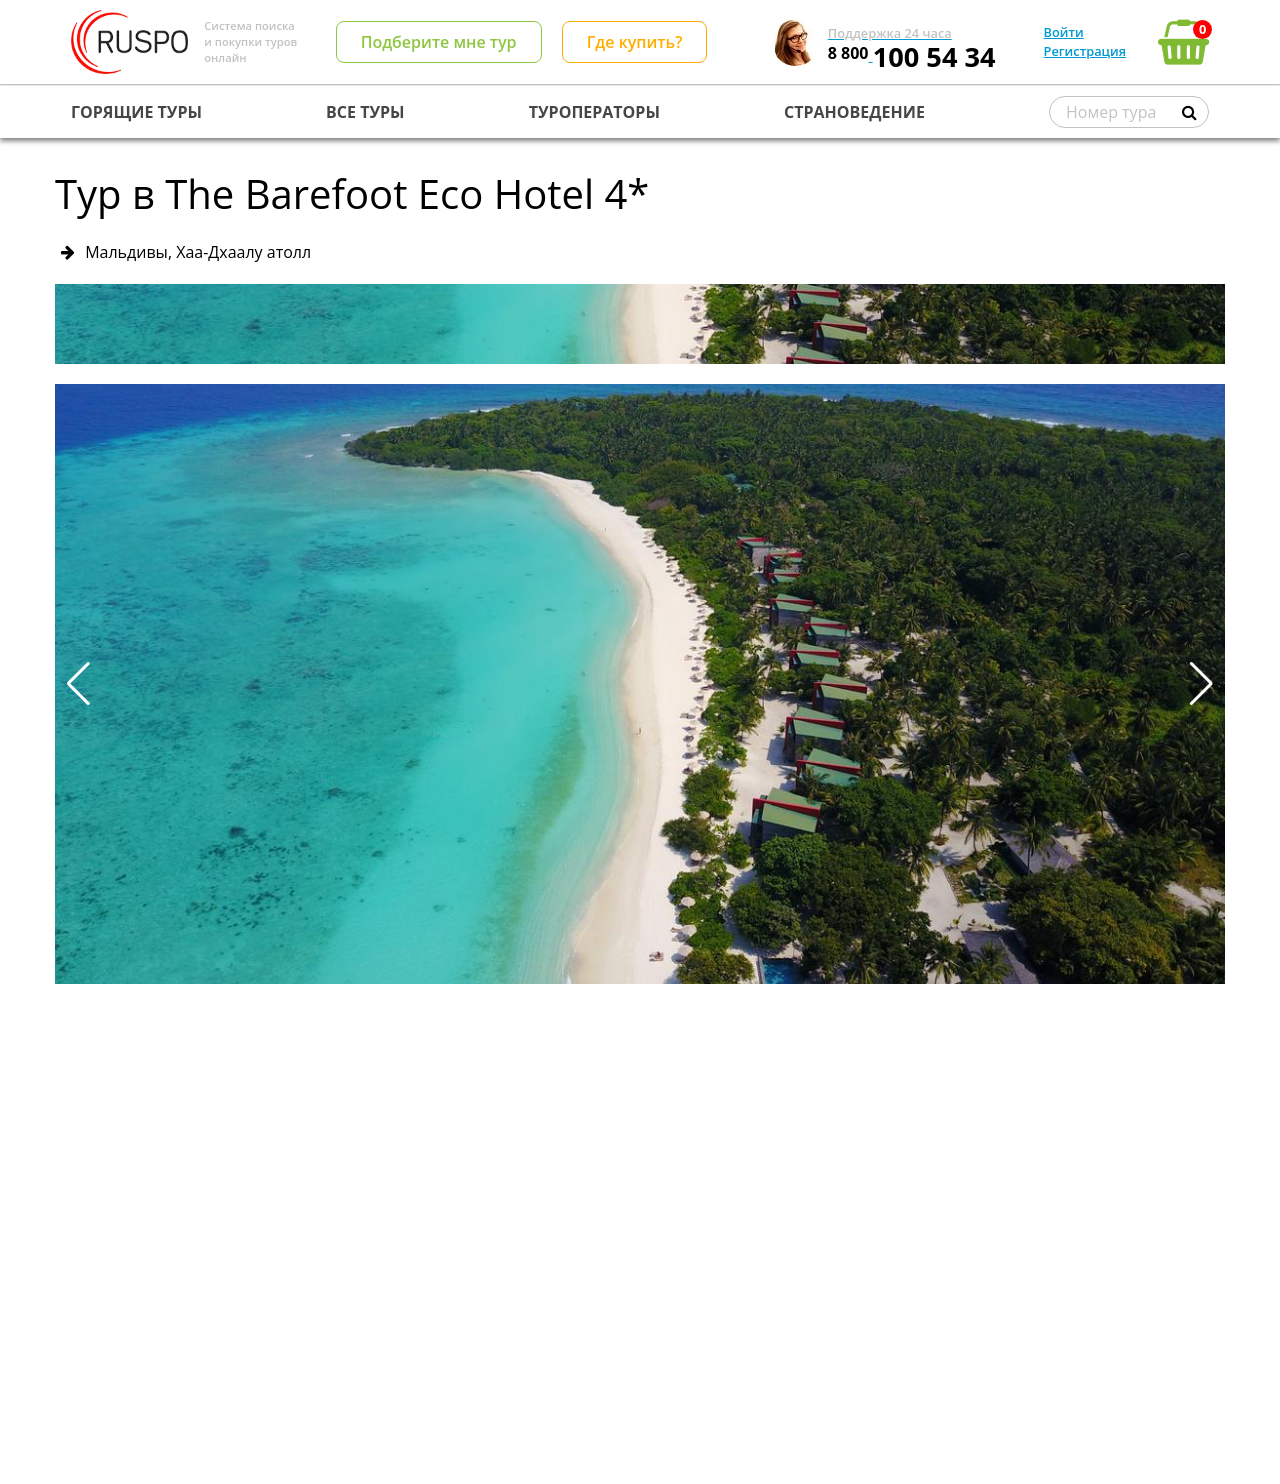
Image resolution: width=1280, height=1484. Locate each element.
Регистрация (1085, 51)
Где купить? (635, 42)
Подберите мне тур (439, 42)
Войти (1064, 32)
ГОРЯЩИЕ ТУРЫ (136, 112)
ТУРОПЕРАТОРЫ (594, 112)
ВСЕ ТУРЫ (365, 112)
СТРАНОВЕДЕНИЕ (854, 112)
